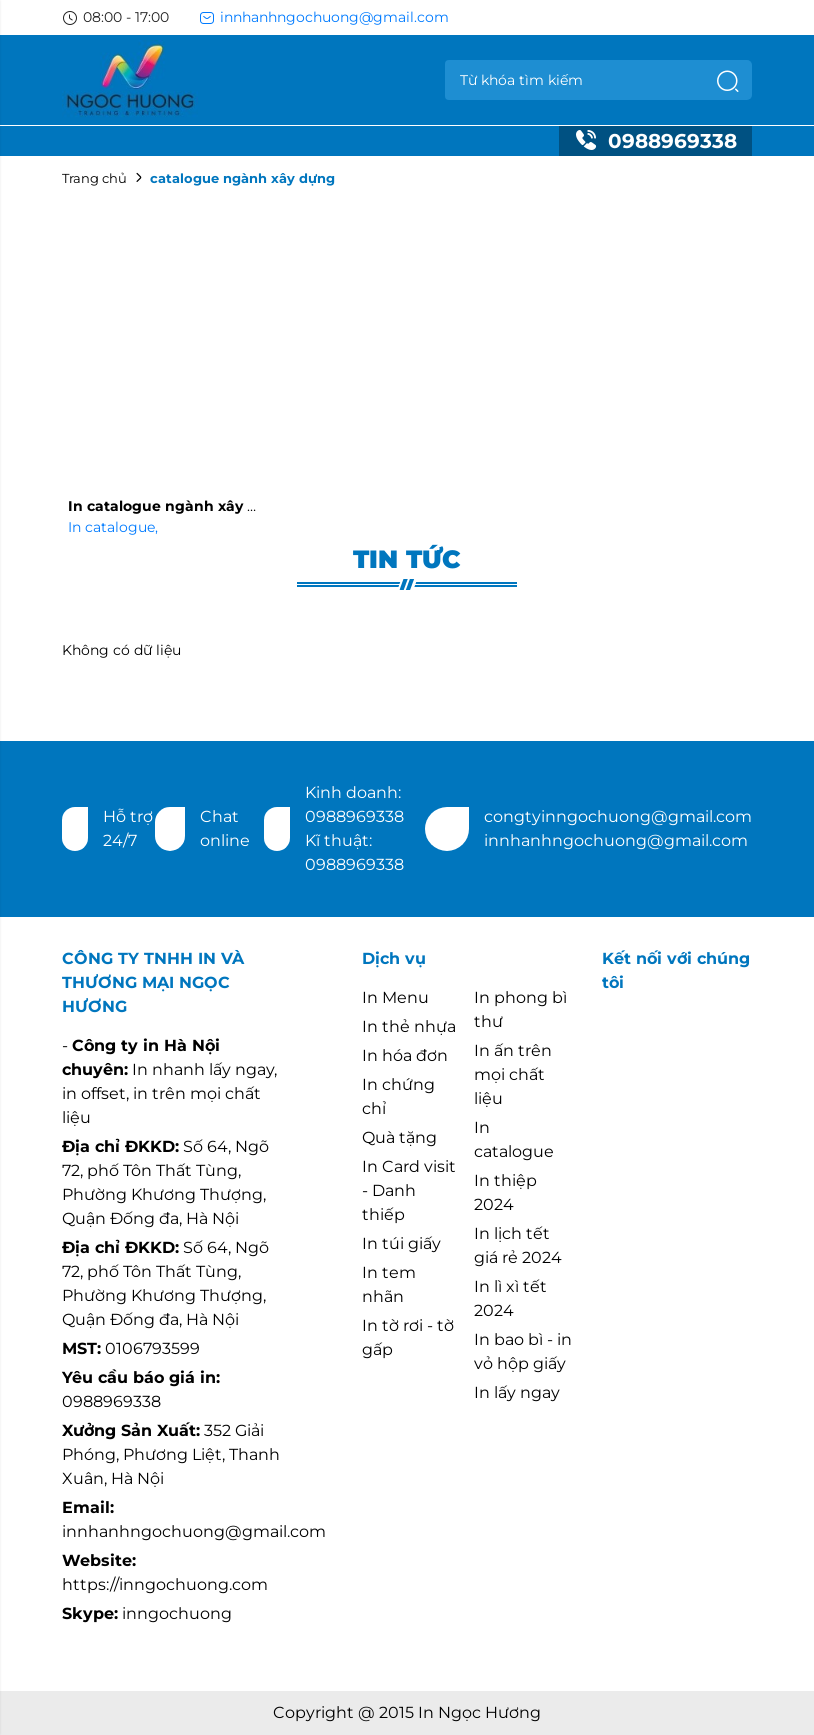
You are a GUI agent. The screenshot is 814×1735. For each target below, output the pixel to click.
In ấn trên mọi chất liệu (513, 1074)
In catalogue (113, 527)
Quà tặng (399, 1137)
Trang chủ (94, 178)
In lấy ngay (517, 1392)
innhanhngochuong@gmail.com (324, 17)
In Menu (395, 997)
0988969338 (655, 141)
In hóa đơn (405, 1055)
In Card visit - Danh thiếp (409, 1190)
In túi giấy (401, 1243)
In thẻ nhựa (409, 1026)
